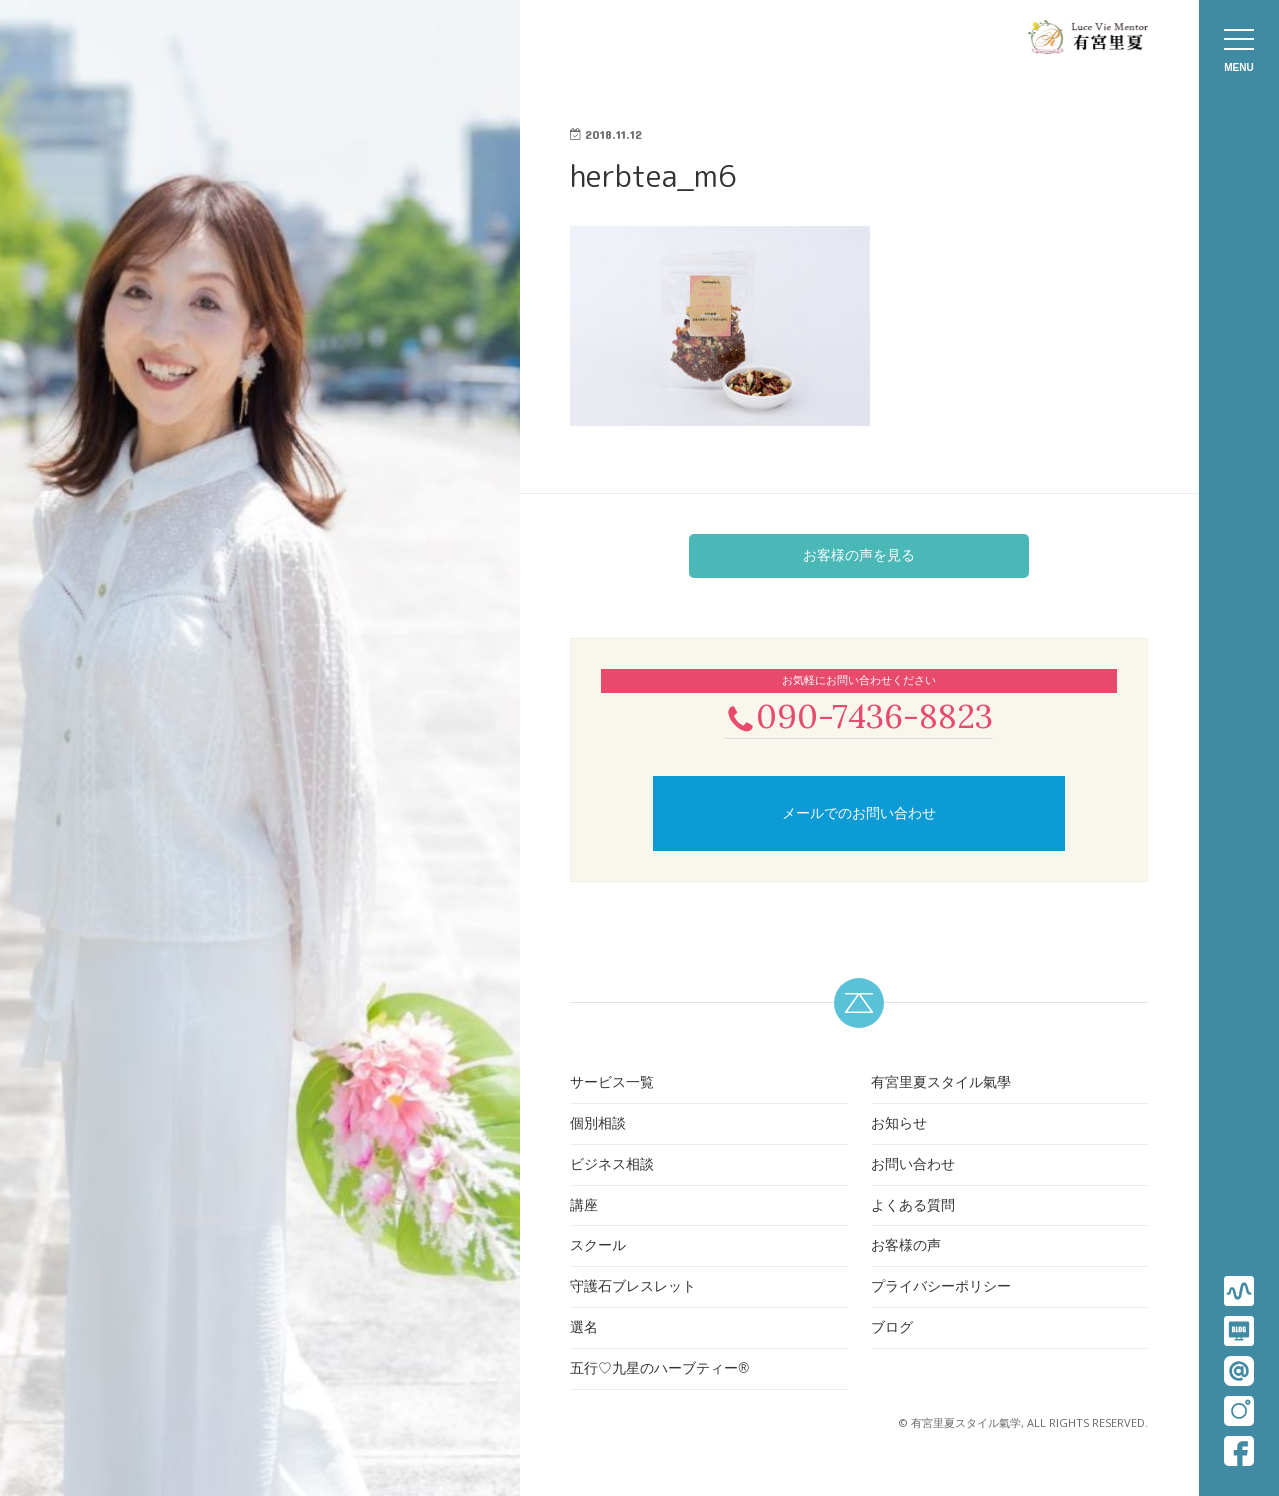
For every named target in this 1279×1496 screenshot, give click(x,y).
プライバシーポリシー (941, 1288)
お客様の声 (906, 1248)
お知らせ (899, 1125)
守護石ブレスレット (633, 1288)
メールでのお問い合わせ (859, 815)
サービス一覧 (612, 1084)
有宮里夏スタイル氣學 (941, 1084)
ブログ (892, 1329)
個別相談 (598, 1125)
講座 (584, 1207)
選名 (584, 1329)
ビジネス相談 (612, 1166)
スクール (598, 1248)
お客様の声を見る (859, 555)
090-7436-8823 (859, 716)
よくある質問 (913, 1207)
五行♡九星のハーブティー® (659, 1370)
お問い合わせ (913, 1166)
